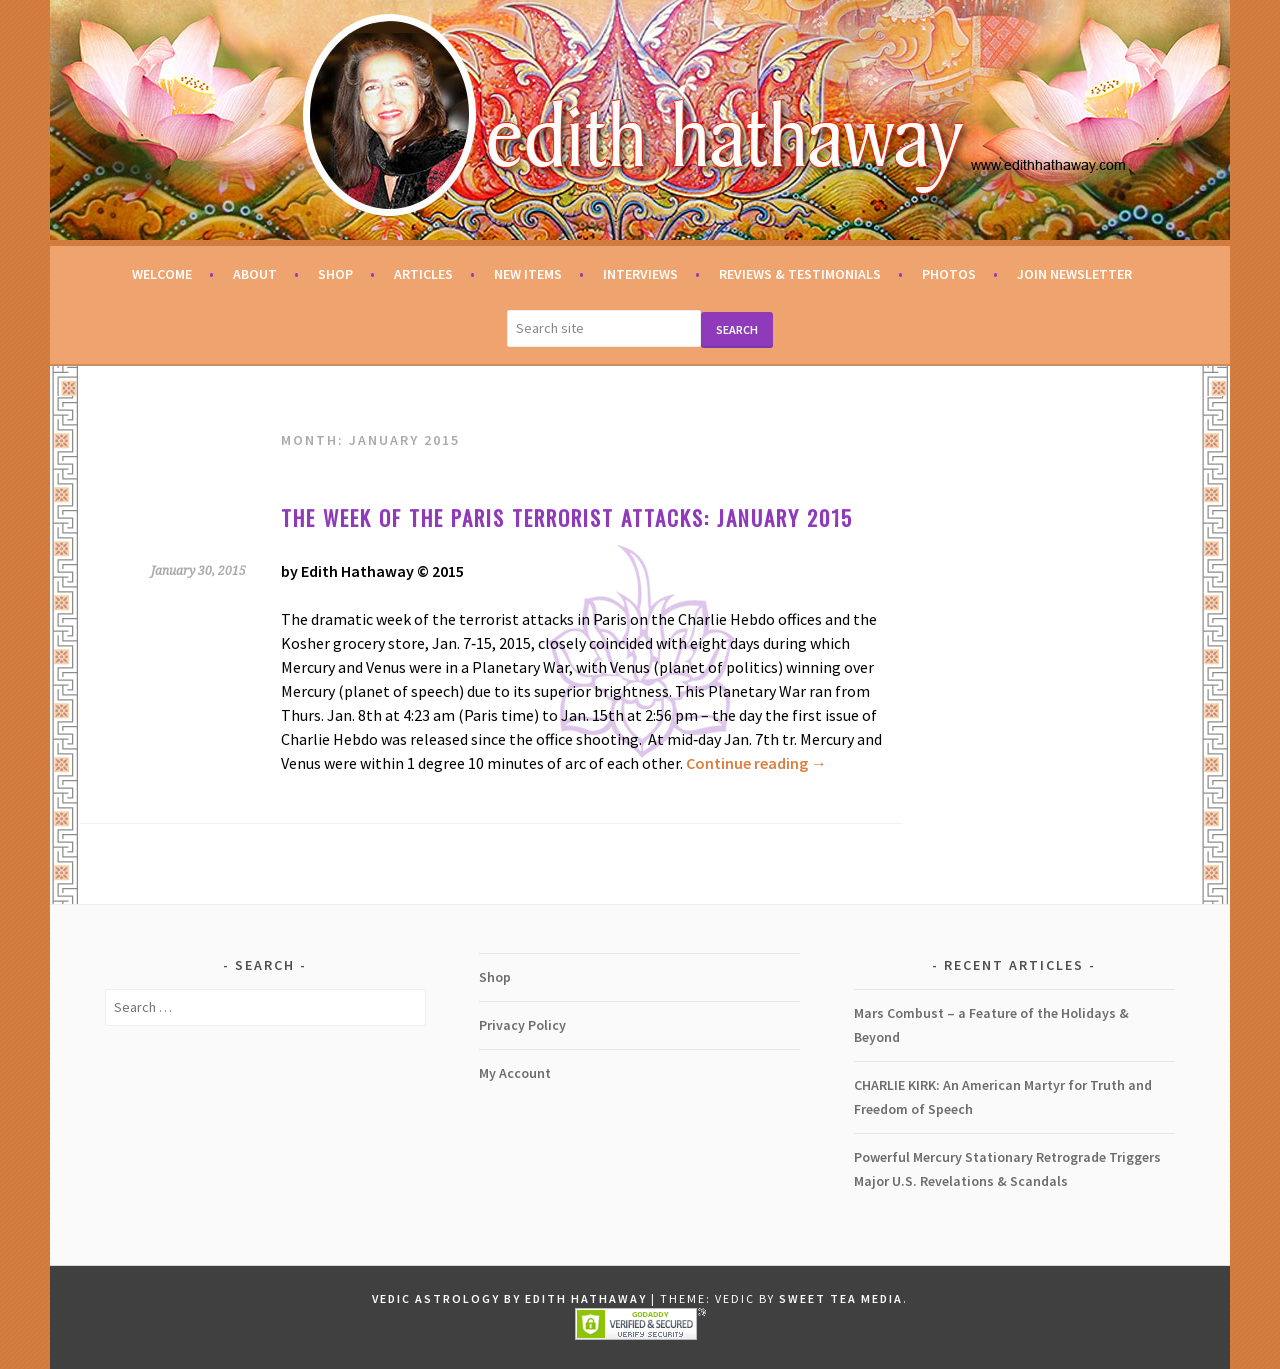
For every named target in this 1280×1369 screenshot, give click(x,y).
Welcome (162, 274)
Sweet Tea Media (841, 1298)
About (255, 274)
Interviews (640, 274)
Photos (949, 274)
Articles (423, 274)
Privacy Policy (522, 1025)
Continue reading (756, 763)
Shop (335, 274)
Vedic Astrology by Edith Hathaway (509, 1298)
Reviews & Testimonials (800, 274)
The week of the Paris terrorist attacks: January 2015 (567, 517)
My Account (515, 1073)
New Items (528, 274)
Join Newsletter (1074, 274)
